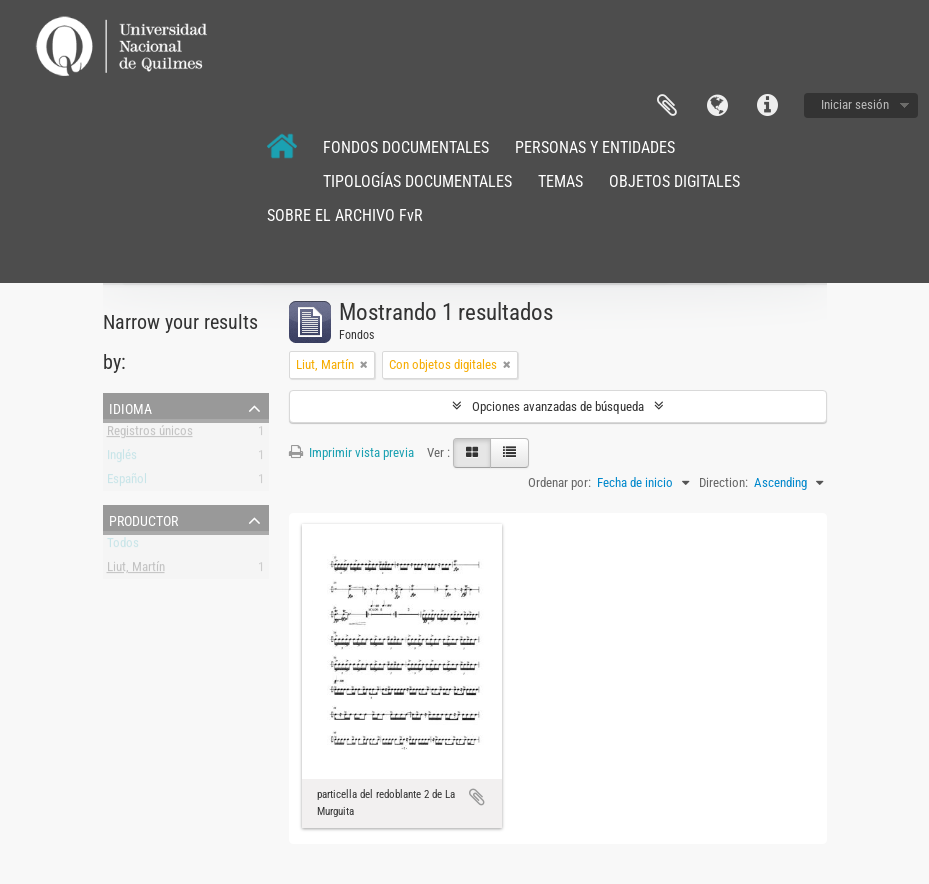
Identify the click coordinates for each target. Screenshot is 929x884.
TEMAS (560, 181)
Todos (123, 546)
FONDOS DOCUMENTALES (406, 147)
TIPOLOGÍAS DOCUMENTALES (417, 181)
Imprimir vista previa (351, 452)
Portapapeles (667, 106)
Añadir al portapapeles (477, 797)
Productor (143, 519)
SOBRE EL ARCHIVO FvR (345, 215)
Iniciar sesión (855, 104)
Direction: (723, 482)
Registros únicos (150, 434)
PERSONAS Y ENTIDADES (595, 147)
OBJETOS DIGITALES (674, 181)
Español (127, 482)
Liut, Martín (136, 570)
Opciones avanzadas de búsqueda (558, 406)
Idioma (717, 106)
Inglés (122, 458)
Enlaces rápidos (767, 106)
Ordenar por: (559, 482)
